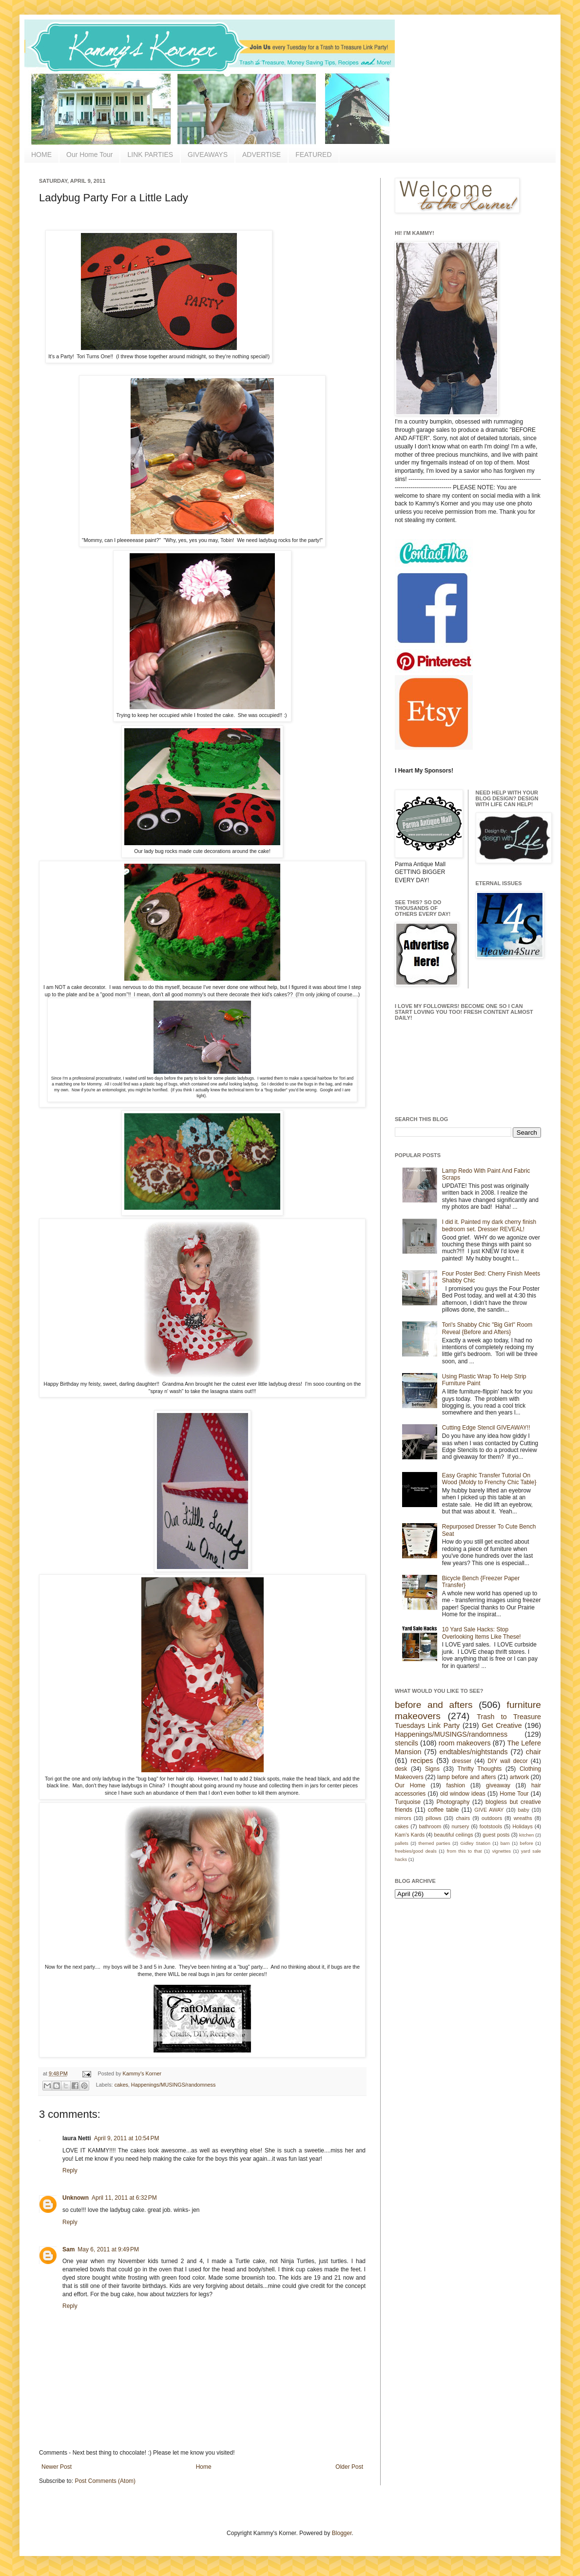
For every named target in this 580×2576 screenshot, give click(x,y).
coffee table (443, 1809)
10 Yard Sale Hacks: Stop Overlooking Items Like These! (481, 1633)
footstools (491, 1826)
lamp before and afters (466, 1777)
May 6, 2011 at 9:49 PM (108, 2249)
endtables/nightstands (474, 1752)
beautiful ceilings (453, 1835)
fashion (455, 1785)
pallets (401, 1843)
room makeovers (465, 1743)
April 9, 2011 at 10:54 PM (126, 2138)
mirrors (403, 1818)
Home (204, 2466)
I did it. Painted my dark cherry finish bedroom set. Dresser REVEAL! (489, 1225)
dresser (461, 1761)
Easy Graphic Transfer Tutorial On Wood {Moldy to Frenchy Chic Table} (489, 1479)
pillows (433, 1818)
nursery (460, 1826)
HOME (41, 154)
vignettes (501, 1851)
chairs (463, 1818)
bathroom (430, 1826)
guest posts (496, 1835)
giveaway (498, 1785)
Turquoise (408, 1802)
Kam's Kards (410, 1835)
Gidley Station (475, 1843)
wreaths (523, 1818)
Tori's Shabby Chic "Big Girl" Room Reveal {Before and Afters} (487, 1328)
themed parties (434, 1843)
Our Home (410, 1785)
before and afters (434, 1705)
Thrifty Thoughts (480, 1768)
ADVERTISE (261, 154)
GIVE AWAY (488, 1810)
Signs (432, 1768)
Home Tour (514, 1793)
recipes (421, 1760)
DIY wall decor (507, 1761)
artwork (519, 1777)
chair (533, 1752)
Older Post (349, 2466)
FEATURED (313, 154)
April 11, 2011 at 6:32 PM (124, 2197)
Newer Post (56, 2466)
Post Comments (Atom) (105, 2481)
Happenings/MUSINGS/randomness (173, 2085)
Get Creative (502, 1725)
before (526, 1843)
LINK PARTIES (150, 154)
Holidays (522, 1826)
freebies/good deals (416, 1851)
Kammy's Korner (142, 2073)
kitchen (526, 1835)
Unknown (75, 2197)
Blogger (342, 2533)
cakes (121, 2085)
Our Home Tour (89, 154)
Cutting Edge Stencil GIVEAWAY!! (486, 1427)
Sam (68, 2249)
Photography (452, 1802)
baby (523, 1810)
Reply (69, 2170)
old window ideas (462, 1793)
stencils (406, 1743)
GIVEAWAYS (208, 154)
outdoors (492, 1818)
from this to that (464, 1851)
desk (401, 1768)
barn (505, 1843)
